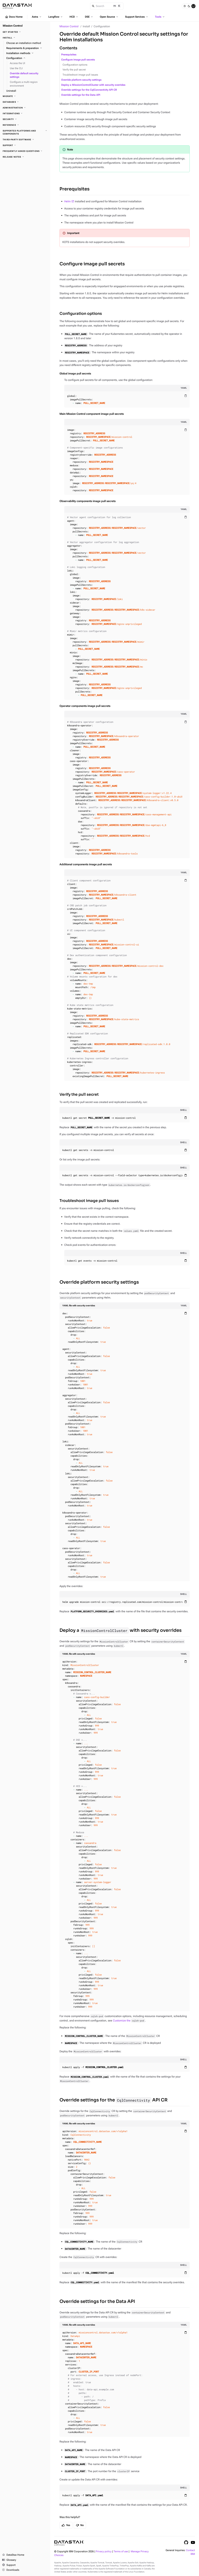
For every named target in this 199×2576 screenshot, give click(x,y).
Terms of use (121, 2551)
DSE (89, 16)
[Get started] (25, 32)
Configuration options (75, 64)
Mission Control (68, 26)
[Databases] (25, 102)
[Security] (25, 119)
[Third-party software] (25, 139)
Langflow (55, 16)
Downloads (10, 2570)
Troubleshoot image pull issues (80, 74)
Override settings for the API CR (113, 2100)
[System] (193, 6)
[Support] (25, 145)
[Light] (185, 6)
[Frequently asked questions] (25, 151)
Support (9, 2565)
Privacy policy (104, 2551)
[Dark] (189, 6)
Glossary (9, 2560)
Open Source (109, 16)
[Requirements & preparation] (27, 48)
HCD (73, 16)
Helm (67, 201)
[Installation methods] (27, 53)
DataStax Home (13, 2555)
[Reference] (25, 125)
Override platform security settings (81, 79)
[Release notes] (25, 157)
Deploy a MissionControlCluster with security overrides (93, 85)
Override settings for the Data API (80, 95)
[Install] (25, 38)
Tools (160, 16)
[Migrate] (25, 96)
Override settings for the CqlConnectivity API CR (89, 89)
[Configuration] (27, 58)
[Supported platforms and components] (25, 132)
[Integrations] (25, 113)
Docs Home (14, 17)
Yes (66, 2525)
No (80, 2525)
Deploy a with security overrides (120, 1630)
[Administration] (25, 108)
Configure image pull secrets (78, 59)
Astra (37, 16)
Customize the (129, 2020)
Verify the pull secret (74, 69)
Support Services (136, 16)
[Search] (107, 6)
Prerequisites (68, 54)
